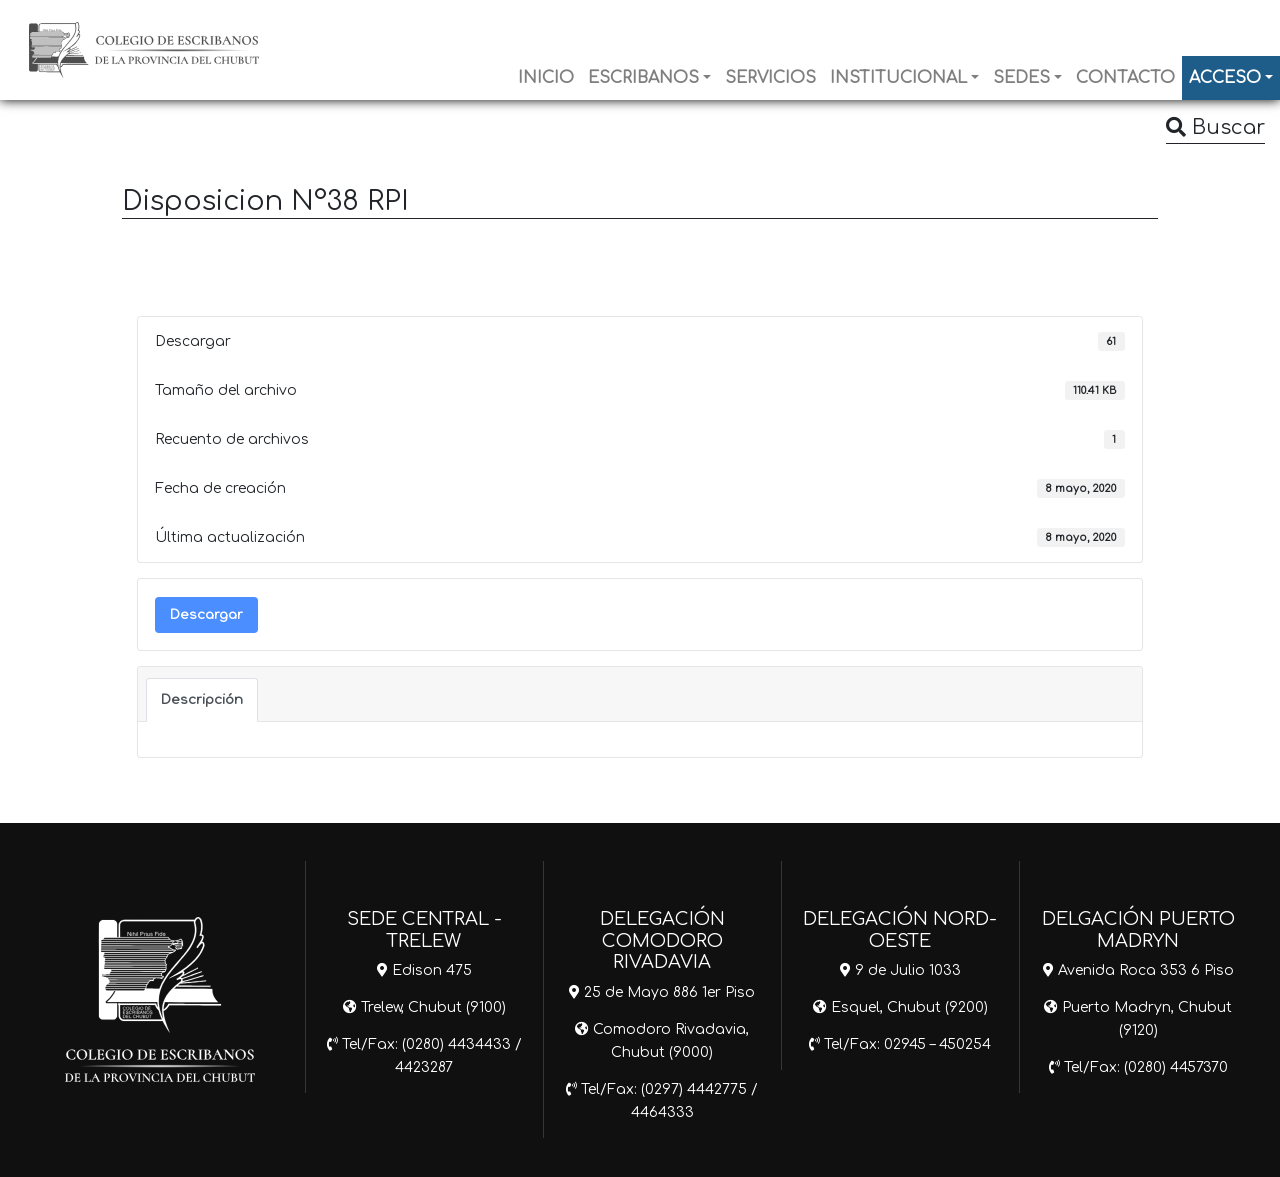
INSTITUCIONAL (898, 78)
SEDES (1021, 78)
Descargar (206, 614)
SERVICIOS (770, 78)
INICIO (546, 78)
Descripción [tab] (202, 699)
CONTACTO (1125, 78)
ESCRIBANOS (643, 78)
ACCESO (1225, 78)
